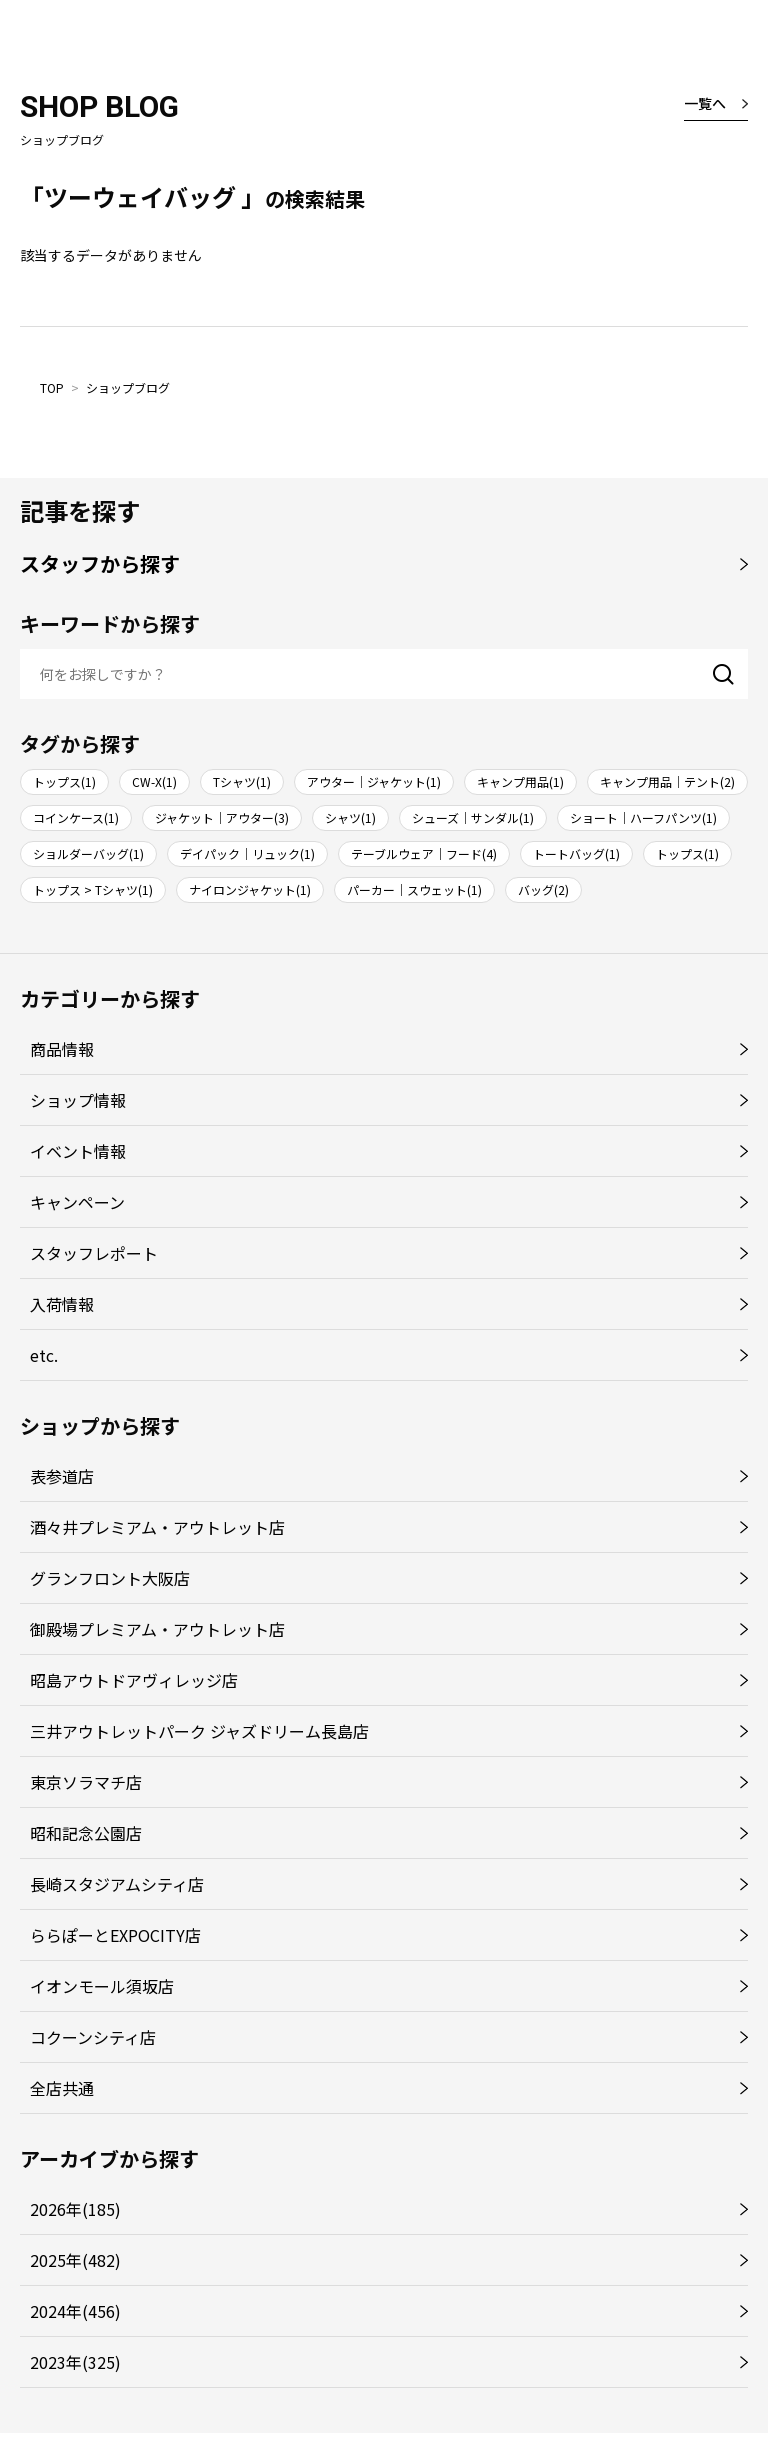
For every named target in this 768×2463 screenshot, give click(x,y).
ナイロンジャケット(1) (250, 889)
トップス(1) (64, 781)
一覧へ (705, 103)
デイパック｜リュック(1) (247, 853)
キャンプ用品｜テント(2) (667, 781)
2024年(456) (75, 2311)
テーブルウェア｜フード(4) (424, 853)
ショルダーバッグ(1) (88, 853)
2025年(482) (75, 2260)
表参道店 (62, 1476)
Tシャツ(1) (242, 781)
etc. (44, 1355)
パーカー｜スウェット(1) (414, 889)
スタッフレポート (94, 1253)
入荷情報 (62, 1304)
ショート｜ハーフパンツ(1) (643, 817)
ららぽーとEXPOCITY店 (115, 1935)
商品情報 (62, 1049)
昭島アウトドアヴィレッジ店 (134, 1680)
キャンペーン (77, 1202)
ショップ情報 (78, 1100)
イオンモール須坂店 (102, 1986)
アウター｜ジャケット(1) (374, 781)
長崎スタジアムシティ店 (117, 1884)
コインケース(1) (76, 817)
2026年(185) (75, 2209)
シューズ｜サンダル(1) (473, 817)
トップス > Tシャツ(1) (93, 889)
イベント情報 (78, 1151)
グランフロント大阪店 (110, 1578)
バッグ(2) (543, 889)
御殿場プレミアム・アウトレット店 (157, 1629)
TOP (52, 387)
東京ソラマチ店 (86, 1782)
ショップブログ (128, 387)
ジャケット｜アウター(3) (222, 817)
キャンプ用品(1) (520, 781)
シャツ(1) (350, 817)
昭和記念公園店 (86, 1833)
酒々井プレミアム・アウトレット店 (157, 1527)
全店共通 (62, 2088)
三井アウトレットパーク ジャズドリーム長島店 (199, 1731)
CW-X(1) (154, 781)
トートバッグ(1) (576, 853)
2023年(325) (75, 2362)
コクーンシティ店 (93, 2037)
